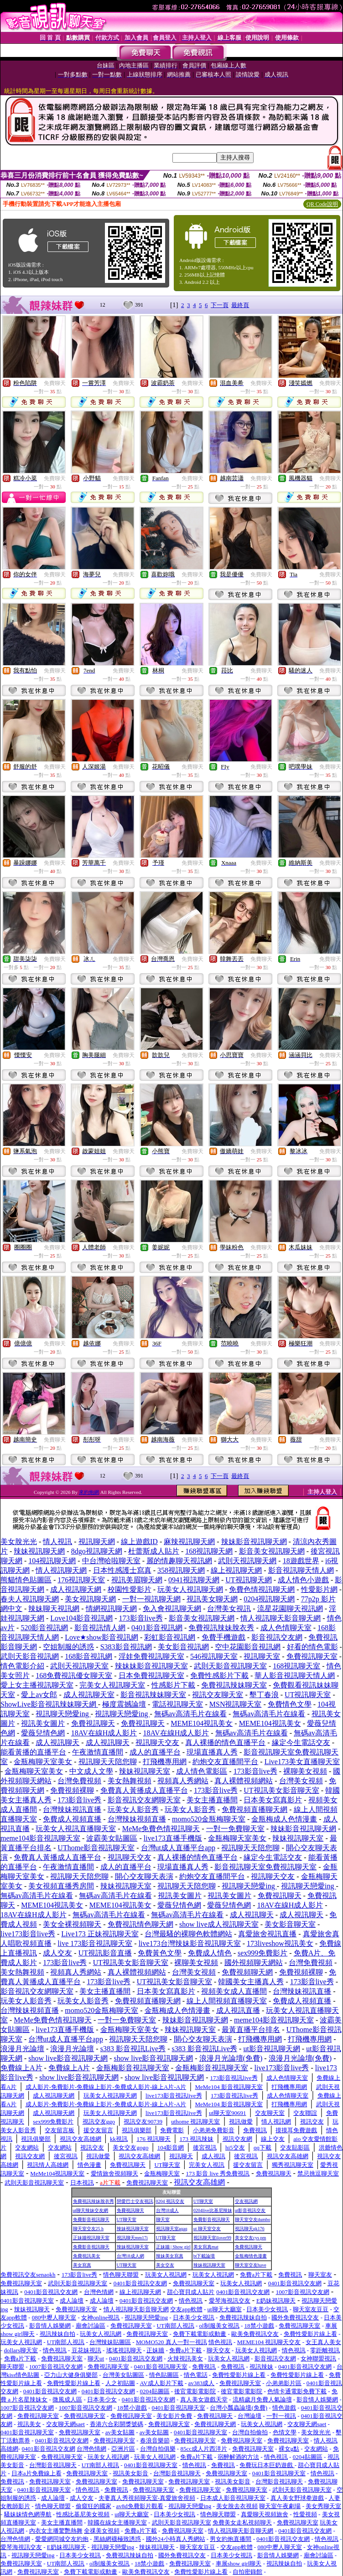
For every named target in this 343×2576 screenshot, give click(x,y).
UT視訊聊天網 (248, 1580)
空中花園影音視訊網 (248, 1647)
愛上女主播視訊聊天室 (36, 1685)
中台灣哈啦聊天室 (111, 1561)
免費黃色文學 (160, 1953)
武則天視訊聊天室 (79, 1666)
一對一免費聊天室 (235, 1828)
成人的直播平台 (155, 1752)
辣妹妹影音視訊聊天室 (151, 1666)
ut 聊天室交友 (207, 2228)
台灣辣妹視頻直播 (137, 1819)
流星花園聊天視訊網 (290, 1608)
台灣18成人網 (130, 2255)
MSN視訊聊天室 (235, 1704)
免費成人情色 (210, 1953)
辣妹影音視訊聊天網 (254, 1541)
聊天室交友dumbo (252, 2219)
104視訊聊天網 (52, 1561)
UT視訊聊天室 (308, 1695)
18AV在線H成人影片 (104, 1733)
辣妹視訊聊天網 (39, 1551)
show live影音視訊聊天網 (68, 2058)
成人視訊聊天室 (88, 1695)
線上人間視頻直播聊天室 (227, 2001)
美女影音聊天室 (290, 1924)
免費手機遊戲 (223, 1637)
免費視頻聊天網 (247, 1972)
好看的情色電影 (312, 1647)
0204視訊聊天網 (269, 1599)
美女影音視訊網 (183, 1647)
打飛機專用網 (165, 1761)
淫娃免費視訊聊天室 (151, 1656)
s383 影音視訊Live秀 (133, 2049)
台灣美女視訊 (229, 1608)
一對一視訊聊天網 (151, 1599)
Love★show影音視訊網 (101, 1637)
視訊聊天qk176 (250, 2228)
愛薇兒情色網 (43, 1733)
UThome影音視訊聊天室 (96, 1848)
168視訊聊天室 (296, 1666)
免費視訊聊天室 (312, 1656)
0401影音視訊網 (156, 1628)
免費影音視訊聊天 (91, 2219)
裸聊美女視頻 (305, 1771)
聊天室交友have (250, 2265)
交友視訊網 (246, 2201)
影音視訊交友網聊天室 (144, 1800)
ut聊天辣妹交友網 (91, 2210)
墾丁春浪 (264, 1695)
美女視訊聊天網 (90, 1599)
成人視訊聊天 (57, 1742)
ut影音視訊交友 (250, 2210)
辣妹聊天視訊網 (53, 1608)
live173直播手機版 (173, 1838)
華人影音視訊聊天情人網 (295, 1675)
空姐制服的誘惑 (68, 1647)
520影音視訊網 (44, 1628)
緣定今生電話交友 (301, 1742)
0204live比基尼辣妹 (212, 2210)
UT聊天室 (203, 2201)
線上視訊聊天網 (236, 1570)
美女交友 (165, 2265)
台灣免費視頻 (79, 1781)
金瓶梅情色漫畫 (251, 2255)
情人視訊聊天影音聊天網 (280, 1618)
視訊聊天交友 (157, 1742)
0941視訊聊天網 (193, 1580)
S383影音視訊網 (126, 1647)
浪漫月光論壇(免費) (231, 2058)
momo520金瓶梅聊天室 (208, 1819)
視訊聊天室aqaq (171, 2228)
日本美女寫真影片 (273, 1800)
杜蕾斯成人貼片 (153, 1551)
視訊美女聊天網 (212, 1599)
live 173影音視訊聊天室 (94, 1943)
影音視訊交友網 (276, 1637)
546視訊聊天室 (214, 1656)
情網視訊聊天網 (111, 1608)
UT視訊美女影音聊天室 (281, 1790)
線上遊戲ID (139, 1541)
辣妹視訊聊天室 (144, 1771)
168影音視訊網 (88, 1656)
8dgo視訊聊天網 (96, 1551)
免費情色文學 (290, 1704)
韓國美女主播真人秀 (251, 1982)
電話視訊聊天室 (177, 1704)
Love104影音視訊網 (81, 1618)
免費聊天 (55, 383)
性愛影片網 (319, 1589)
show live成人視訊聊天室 (219, 1924)
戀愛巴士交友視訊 (135, 2201)
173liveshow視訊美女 (280, 1943)
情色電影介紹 (22, 1666)
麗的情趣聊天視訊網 (179, 1561)
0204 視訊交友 (170, 2201)
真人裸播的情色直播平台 (225, 1742)
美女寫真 (82, 2265)
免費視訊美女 (86, 2255)
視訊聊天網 (96, 1541)
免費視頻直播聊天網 (254, 1809)
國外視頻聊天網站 (253, 1962)
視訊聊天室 (262, 1656)
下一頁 (220, 305)
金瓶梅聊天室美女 (43, 1761)
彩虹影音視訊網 (169, 1637)
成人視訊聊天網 (75, 1589)
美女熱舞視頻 (129, 1781)
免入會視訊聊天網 (172, 1608)
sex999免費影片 (262, 1953)
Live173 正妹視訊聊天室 (99, 1934)
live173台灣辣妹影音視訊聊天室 (190, 1943)
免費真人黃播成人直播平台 (144, 1790)
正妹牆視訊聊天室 (91, 2237)
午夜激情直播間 (97, 1752)
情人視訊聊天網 (61, 1570)
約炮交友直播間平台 (225, 1761)
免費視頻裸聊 (72, 1790)
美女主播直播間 (212, 1800)
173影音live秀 (141, 1618)
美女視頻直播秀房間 (61, 1886)
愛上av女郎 (39, 1695)
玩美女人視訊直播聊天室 (76, 1828)
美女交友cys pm (250, 2237)
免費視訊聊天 (93, 1723)
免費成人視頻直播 (72, 1819)
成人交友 (57, 1953)
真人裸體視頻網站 (243, 1781)
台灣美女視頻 (301, 1781)
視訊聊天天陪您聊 (107, 1761)
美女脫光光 (18, 1541)
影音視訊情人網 (99, 1628)
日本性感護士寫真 (122, 1570)
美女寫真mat (205, 2246)
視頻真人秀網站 (182, 1781)
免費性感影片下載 (219, 1675)
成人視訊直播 (238, 2010)
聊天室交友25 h (88, 2228)
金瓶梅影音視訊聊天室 (132, 2068)
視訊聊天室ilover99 (212, 2237)
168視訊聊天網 (209, 1551)
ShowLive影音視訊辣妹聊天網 (49, 1704)
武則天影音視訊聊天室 (230, 1666)
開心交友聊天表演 (144, 1876)
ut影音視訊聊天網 (271, 2049)
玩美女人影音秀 (133, 1809)
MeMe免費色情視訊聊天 (161, 1828)
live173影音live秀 (27, 1934)
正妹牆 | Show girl (173, 2246)
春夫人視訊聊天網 (29, 1599)
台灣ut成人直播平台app (178, 1848)
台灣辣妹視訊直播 (72, 1809)
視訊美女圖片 (43, 1723)
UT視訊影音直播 (105, 1953)
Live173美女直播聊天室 (302, 1761)
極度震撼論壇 (124, 1704)
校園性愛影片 (129, 1589)
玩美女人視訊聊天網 (190, 1589)
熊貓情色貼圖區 (26, 1580)
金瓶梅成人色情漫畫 (284, 1819)
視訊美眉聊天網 (136, 1580)
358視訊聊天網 (181, 1570)
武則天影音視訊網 (29, 1656)
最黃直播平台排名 (251, 2029)
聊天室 (163, 2219)
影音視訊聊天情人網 (301, 1570)
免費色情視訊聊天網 (262, 1589)
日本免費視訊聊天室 (151, 1675)
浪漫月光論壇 (22, 2049)
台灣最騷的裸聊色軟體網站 (188, 1934)
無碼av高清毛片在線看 (190, 1714)
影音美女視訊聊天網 (272, 1551)
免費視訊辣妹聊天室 (234, 1685)
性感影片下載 (173, 1685)
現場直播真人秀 (212, 1752)
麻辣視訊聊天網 (189, 1541)
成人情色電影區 (201, 1771)
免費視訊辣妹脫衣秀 (221, 1628)
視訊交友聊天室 (217, 1695)
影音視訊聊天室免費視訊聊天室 (265, 1867)
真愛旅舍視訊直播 (267, 1934)
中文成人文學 (91, 1771)
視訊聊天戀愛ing (63, 1714)
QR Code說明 (322, 204)
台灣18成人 (167, 2210)
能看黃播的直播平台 (33, 1752)
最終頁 (240, 305)
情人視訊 (57, 1541)
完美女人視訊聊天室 (112, 1685)
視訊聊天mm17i (132, 2237)
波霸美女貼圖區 (111, 1838)
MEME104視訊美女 (202, 1723)
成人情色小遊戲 (303, 1580)
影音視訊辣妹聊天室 (153, 1695)
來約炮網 (89, 1492)
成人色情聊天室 (286, 1628)
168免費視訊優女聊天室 (74, 1675)
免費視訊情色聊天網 (140, 1924)
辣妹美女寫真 (169, 2255)
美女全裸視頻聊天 (72, 1924)
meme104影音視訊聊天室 (40, 1838)
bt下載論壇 (204, 2255)
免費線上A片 (21, 2068)
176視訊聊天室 (81, 1580)
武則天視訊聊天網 (247, 1561)
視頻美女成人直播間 (234, 1991)
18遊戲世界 (301, 1561)
